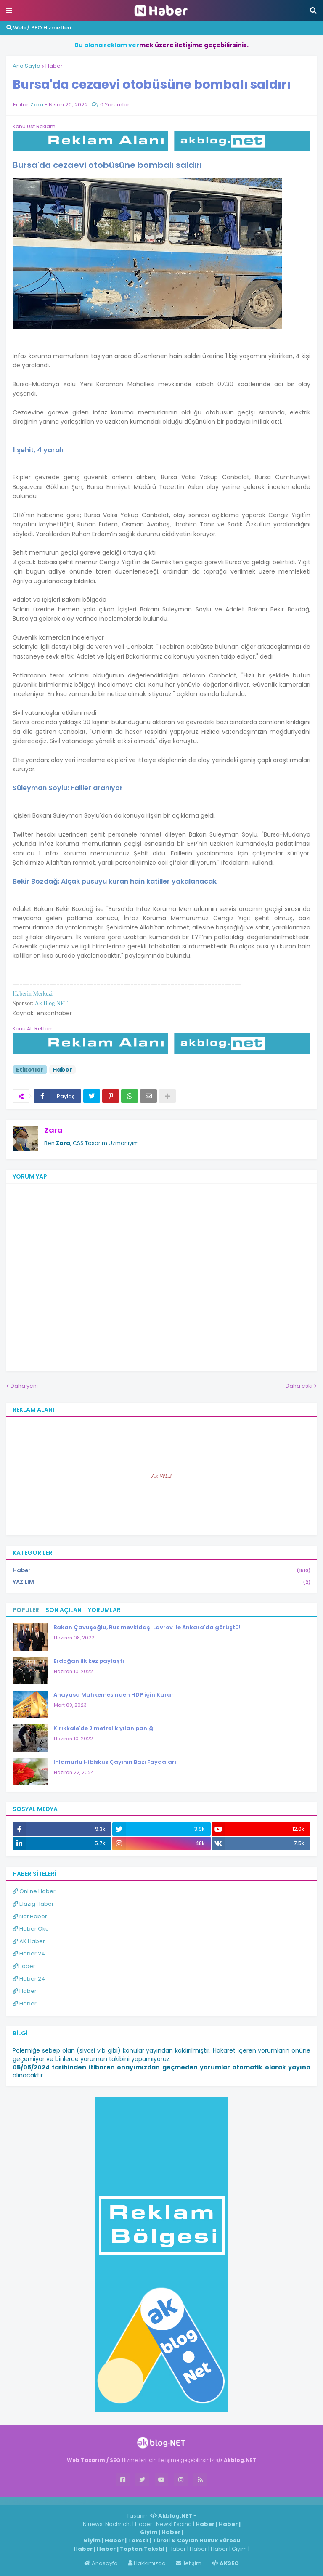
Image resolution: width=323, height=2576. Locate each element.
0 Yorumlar (115, 105)
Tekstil (138, 2540)
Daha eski (299, 1386)
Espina (183, 2524)
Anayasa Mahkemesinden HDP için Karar (113, 1695)
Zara (53, 1130)
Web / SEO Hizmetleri (38, 28)
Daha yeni (24, 1386)
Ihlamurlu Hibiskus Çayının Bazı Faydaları (114, 1762)
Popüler (26, 1610)
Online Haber (34, 1891)
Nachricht (118, 2524)
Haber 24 (29, 1953)
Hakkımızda (147, 2563)
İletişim (188, 2563)
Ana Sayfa (26, 66)
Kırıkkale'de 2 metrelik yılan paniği (104, 1728)
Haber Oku (31, 1929)
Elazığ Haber (33, 1904)
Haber (54, 66)
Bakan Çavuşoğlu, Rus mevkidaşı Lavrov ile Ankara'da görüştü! (147, 1627)
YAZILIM (161, 1582)
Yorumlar (104, 1610)
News (163, 2524)
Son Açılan (63, 1610)
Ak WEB (161, 1476)
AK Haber (29, 1941)
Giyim (148, 2532)
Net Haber (30, 1916)
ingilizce (87, 2501)
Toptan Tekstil (142, 2549)
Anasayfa (101, 2563)
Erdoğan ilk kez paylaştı (88, 1661)
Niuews (93, 2524)
